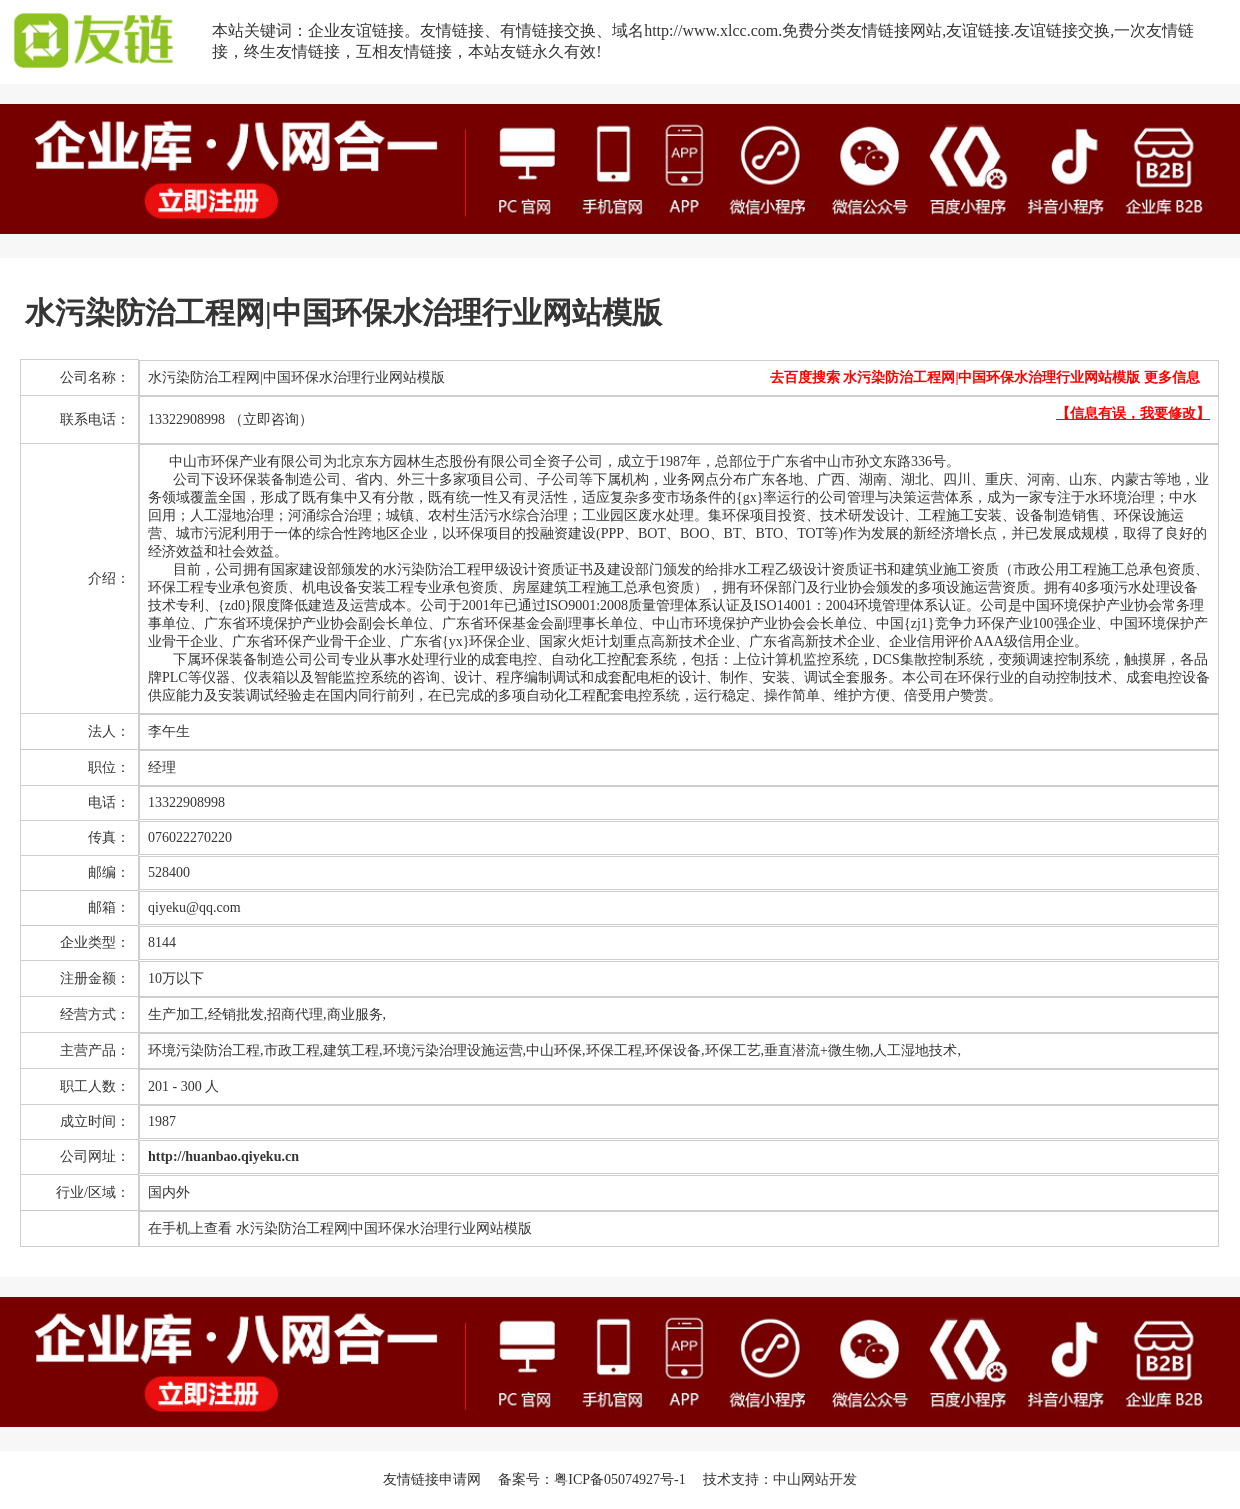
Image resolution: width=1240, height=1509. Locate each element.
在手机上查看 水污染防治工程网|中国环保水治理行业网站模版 (340, 1228)
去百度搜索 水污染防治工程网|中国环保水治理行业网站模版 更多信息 (985, 377)
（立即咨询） (271, 419)
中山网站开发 (815, 1479)
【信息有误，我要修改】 (1133, 413)
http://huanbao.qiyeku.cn (223, 1156)
